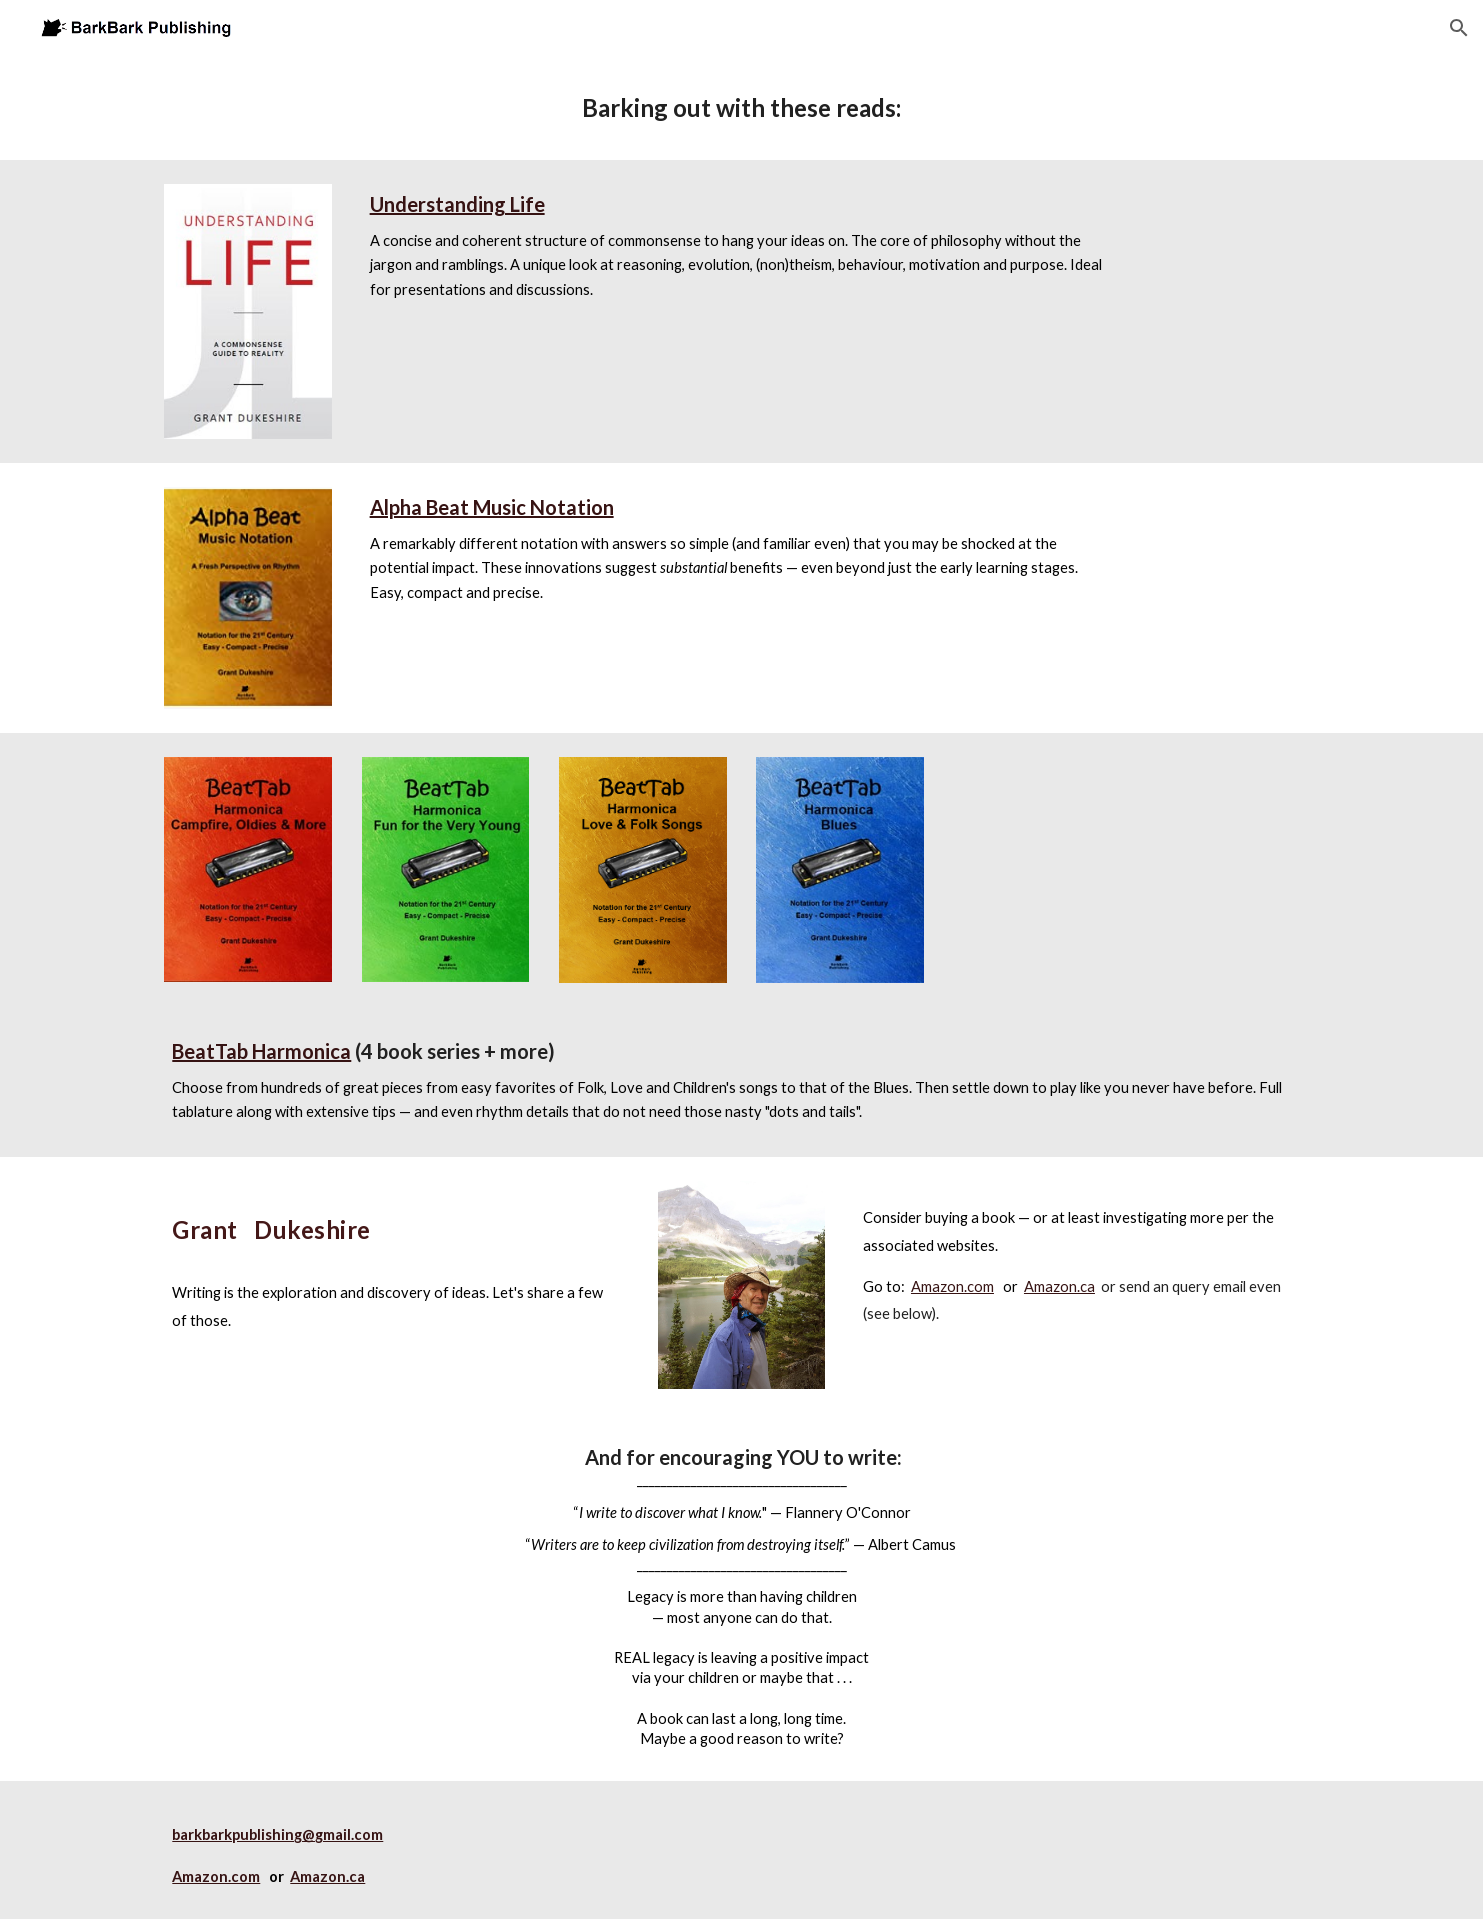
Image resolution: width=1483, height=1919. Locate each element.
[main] (741, 108)
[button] (1459, 28)
